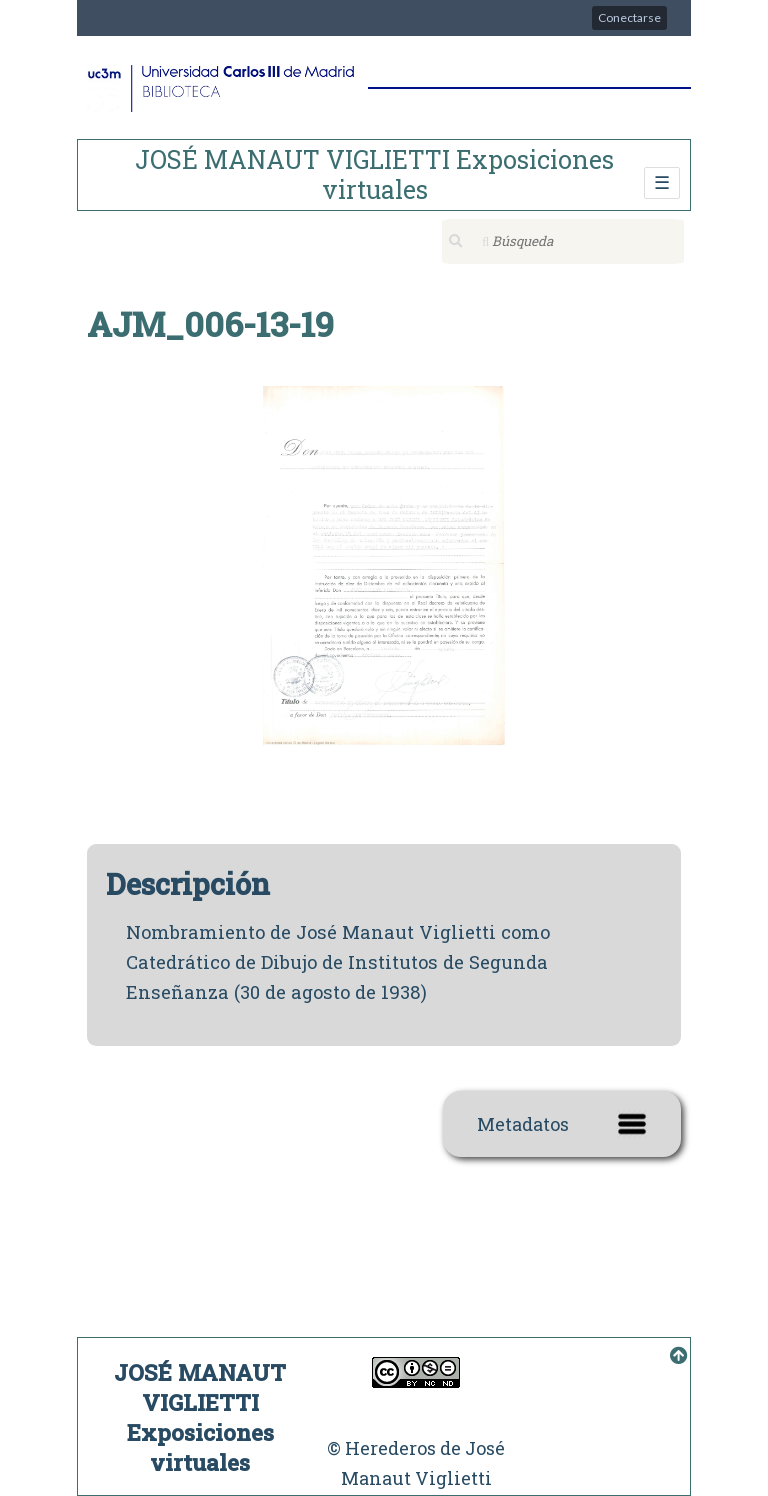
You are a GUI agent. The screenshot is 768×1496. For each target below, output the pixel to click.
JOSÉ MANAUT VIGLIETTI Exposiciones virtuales (374, 174)
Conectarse (629, 17)
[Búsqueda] (563, 241)
